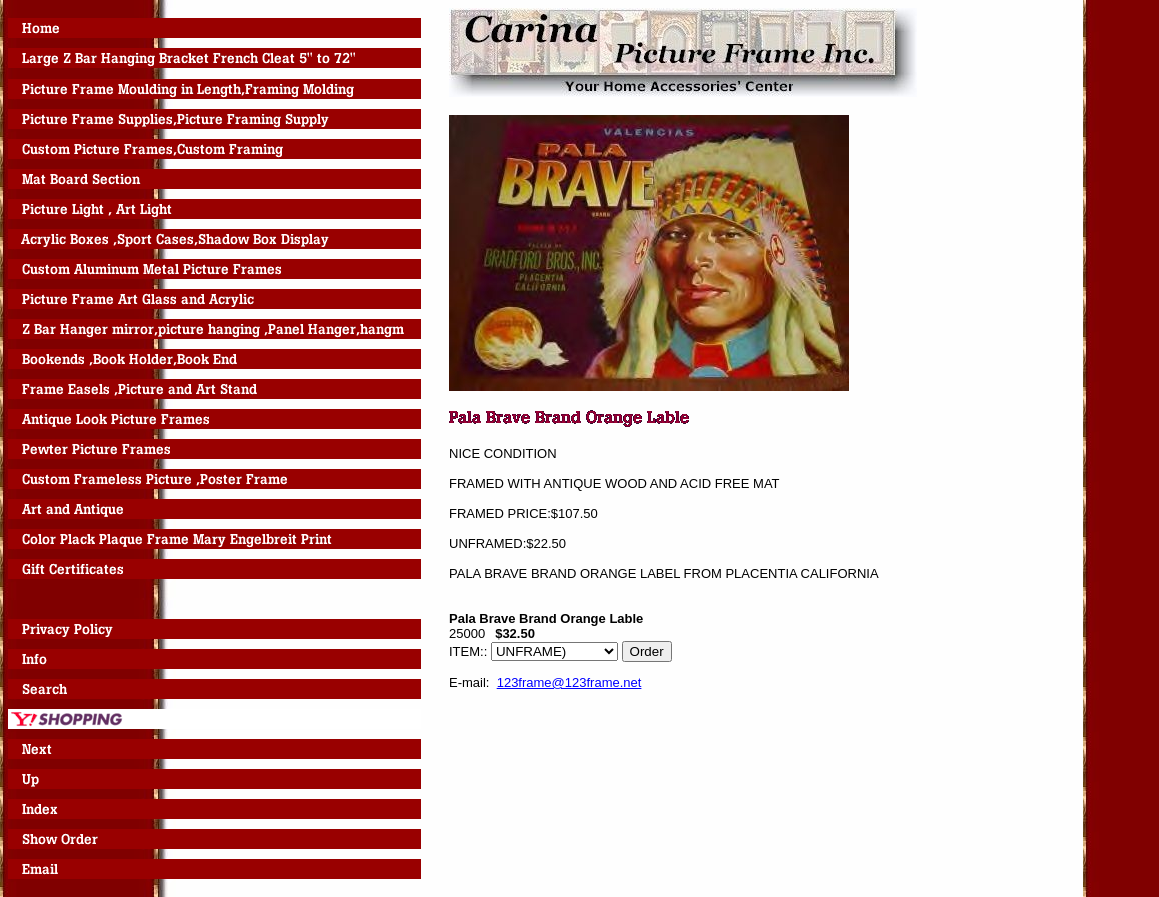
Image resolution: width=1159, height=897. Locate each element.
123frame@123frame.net (569, 682)
